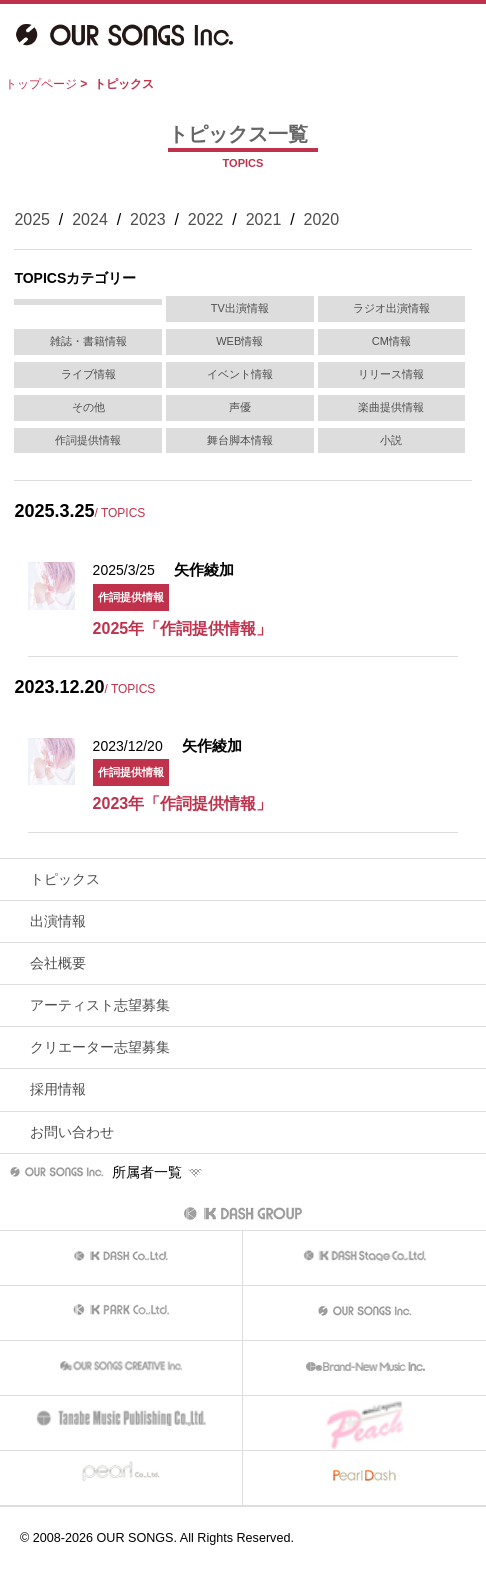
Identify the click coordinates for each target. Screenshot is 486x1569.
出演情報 (58, 921)
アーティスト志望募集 (100, 1005)
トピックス (65, 879)
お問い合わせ (72, 1132)
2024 (90, 219)
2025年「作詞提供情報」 (183, 628)
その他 (88, 407)
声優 (240, 407)
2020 (322, 219)
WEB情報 (239, 341)
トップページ (41, 84)
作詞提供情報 (88, 440)
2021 (264, 219)
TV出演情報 (240, 308)
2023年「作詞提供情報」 (183, 803)
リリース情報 (391, 374)
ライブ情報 (88, 374)
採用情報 (58, 1089)
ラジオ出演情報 (391, 308)
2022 (206, 219)
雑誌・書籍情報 (88, 341)
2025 (32, 219)
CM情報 (391, 341)
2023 (148, 219)
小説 (391, 440)
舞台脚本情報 (240, 440)
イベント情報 (240, 374)
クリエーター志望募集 (100, 1047)
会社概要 (58, 963)
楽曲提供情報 (391, 407)
